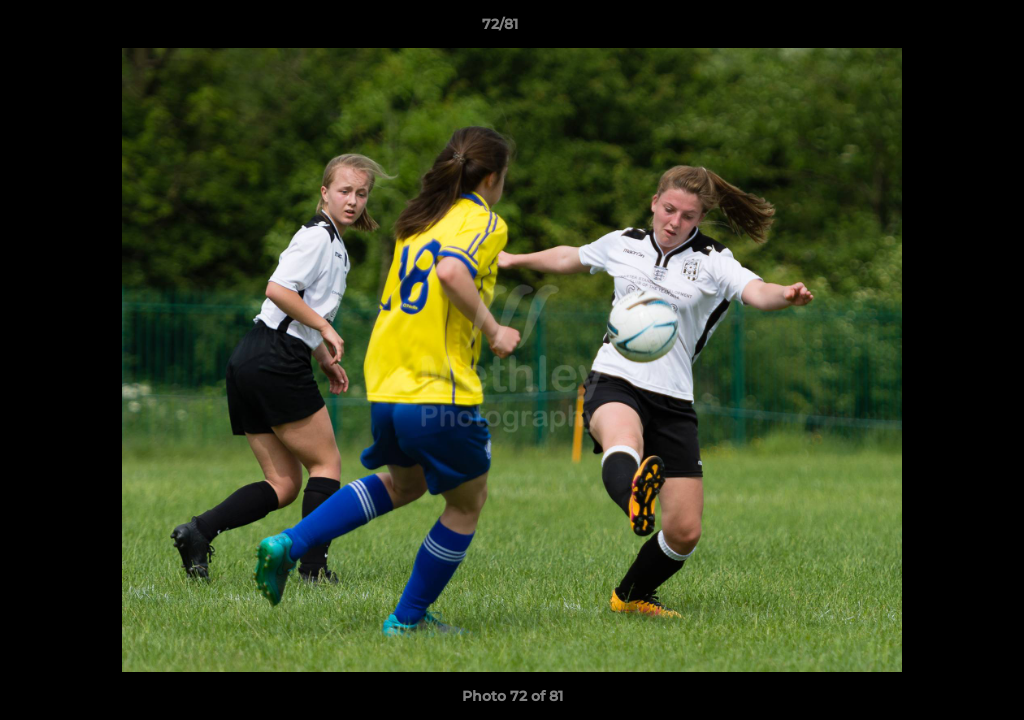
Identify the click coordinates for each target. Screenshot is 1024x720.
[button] (940, 29)
